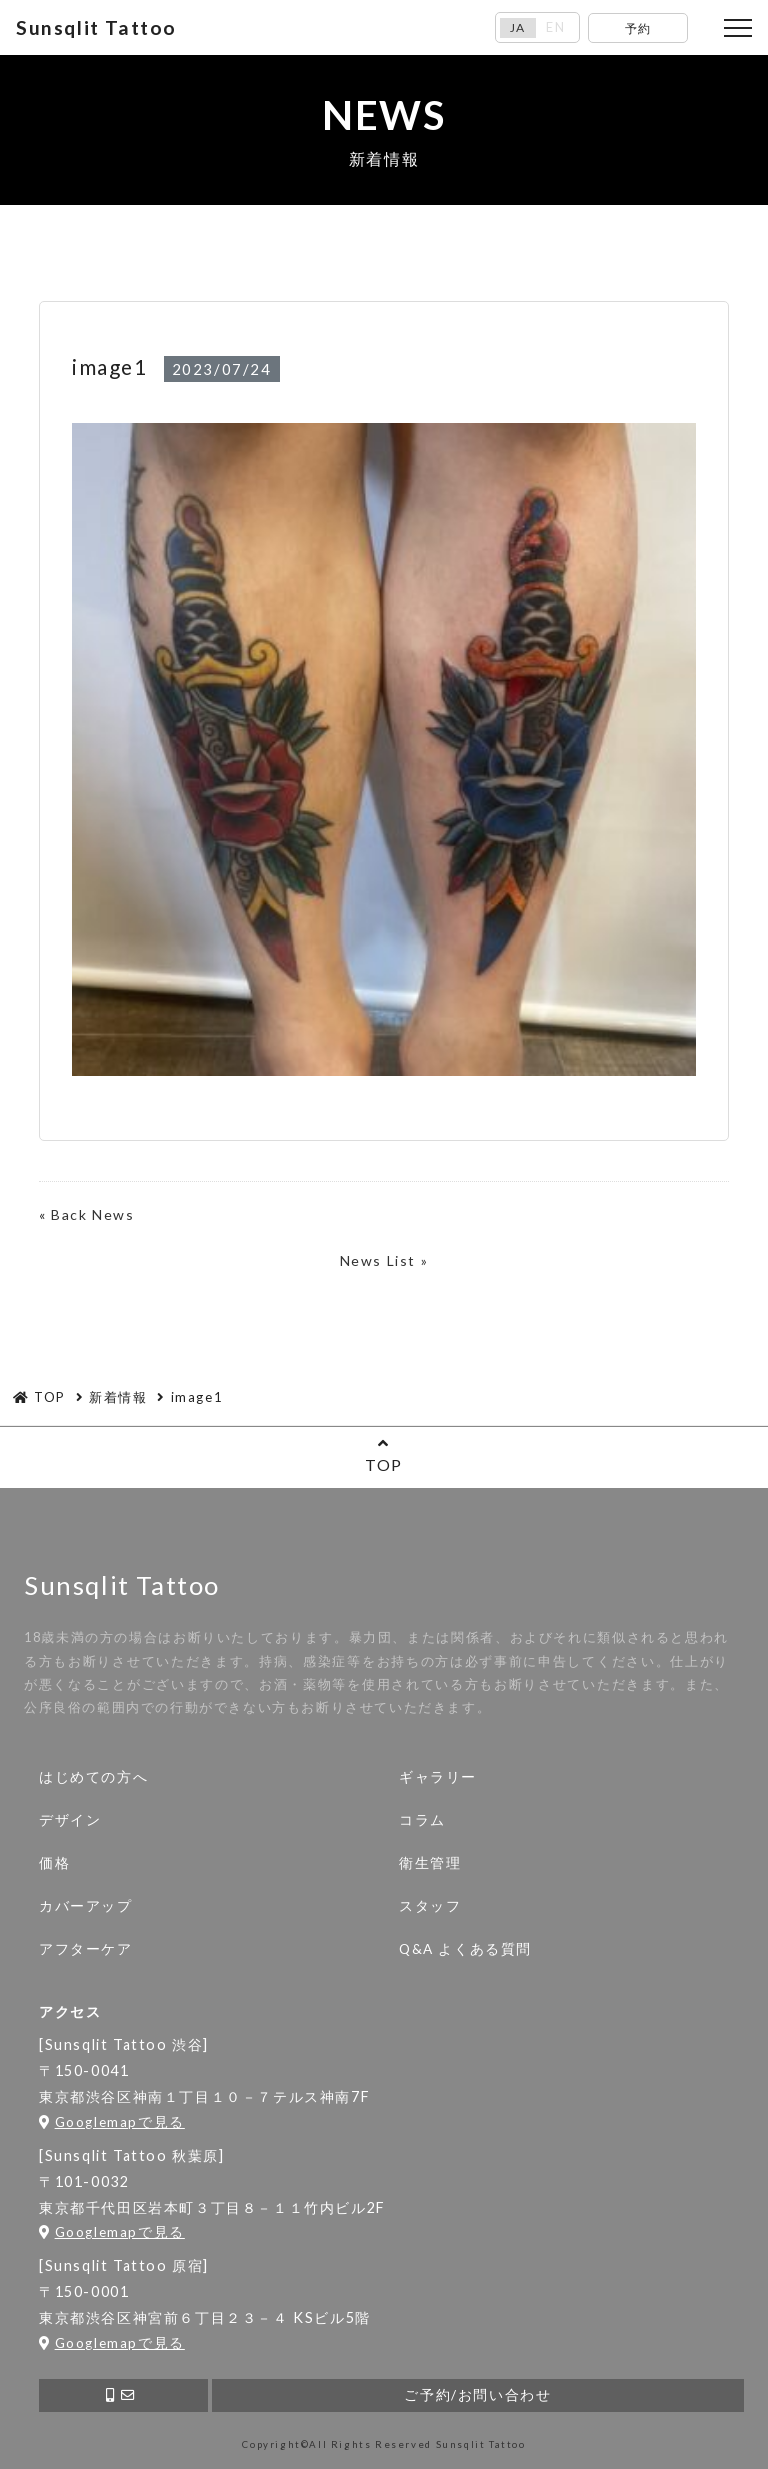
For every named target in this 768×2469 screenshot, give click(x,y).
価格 (54, 1863)
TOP (384, 1454)
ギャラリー (438, 1777)
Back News (92, 1214)
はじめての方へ (93, 1777)
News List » (384, 1260)
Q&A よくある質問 (465, 1949)
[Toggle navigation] (738, 28)
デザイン (70, 1820)
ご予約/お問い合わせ (477, 2395)
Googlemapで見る (112, 2122)
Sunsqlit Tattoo (96, 27)
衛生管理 (430, 1863)
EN (555, 27)
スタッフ (430, 1906)
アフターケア (86, 1949)
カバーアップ (86, 1906)
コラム (422, 1820)
